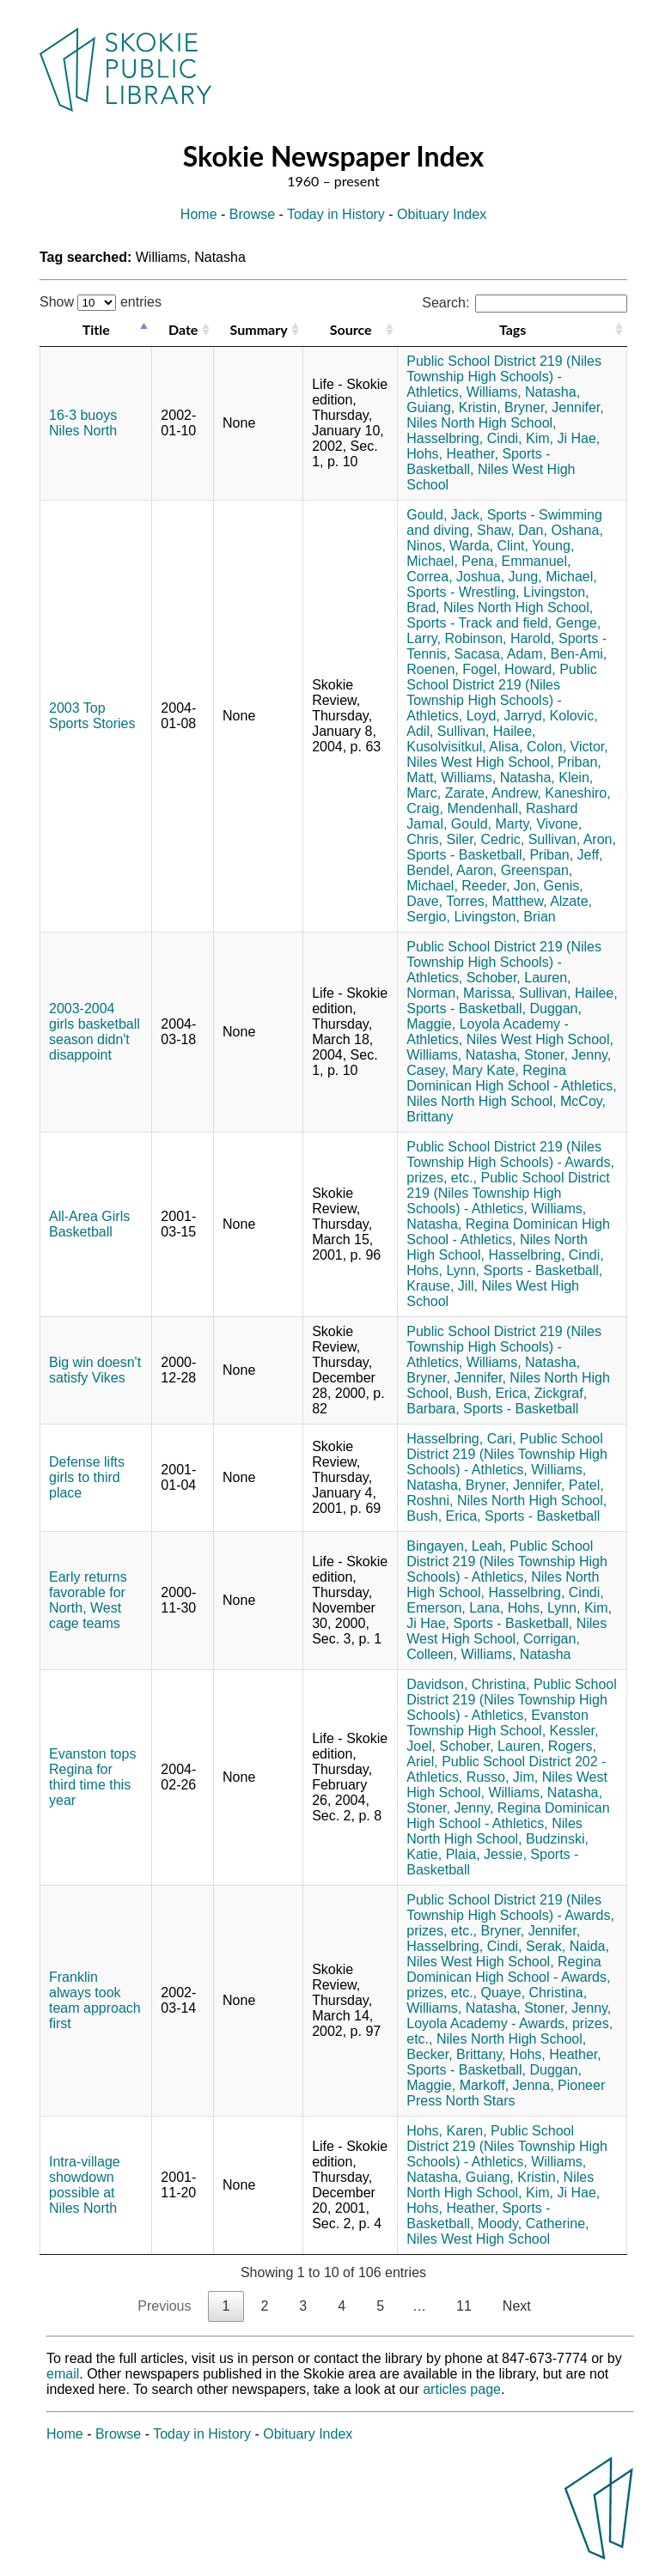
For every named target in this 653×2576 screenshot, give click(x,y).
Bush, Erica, (493, 1393)
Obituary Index (441, 214)
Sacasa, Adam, (500, 654)
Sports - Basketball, (466, 855)
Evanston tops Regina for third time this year (92, 1777)
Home (198, 214)
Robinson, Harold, (499, 638)
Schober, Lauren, (519, 977)
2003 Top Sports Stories (92, 716)
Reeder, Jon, (500, 885)
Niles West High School (478, 2239)
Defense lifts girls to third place (87, 1477)
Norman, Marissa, (460, 993)
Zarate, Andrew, (493, 793)
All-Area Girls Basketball (89, 1224)
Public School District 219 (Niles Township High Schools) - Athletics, (503, 376)
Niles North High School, (481, 423)
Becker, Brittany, (455, 2054)
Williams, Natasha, (523, 392)
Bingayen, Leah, (456, 1546)
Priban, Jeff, (565, 855)
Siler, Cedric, (485, 839)
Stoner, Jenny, (567, 1055)
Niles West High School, (479, 762)
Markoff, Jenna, (507, 2085)
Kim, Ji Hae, (563, 438)
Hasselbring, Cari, (461, 1438)
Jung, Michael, (553, 576)
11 (464, 2306)
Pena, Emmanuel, (516, 561)
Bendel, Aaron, (451, 870)
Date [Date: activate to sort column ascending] (183, 329)
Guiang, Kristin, (453, 407)
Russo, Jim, (503, 1777)
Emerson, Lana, (454, 1608)
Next (517, 2306)
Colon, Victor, (567, 746)
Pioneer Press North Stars (505, 2093)
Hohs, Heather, (452, 454)
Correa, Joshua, (455, 576)
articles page (462, 2389)
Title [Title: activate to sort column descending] (96, 329)
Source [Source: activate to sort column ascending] (351, 329)
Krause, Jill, (442, 1286)
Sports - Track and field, (479, 623)
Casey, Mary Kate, (462, 1070)
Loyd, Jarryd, (506, 715)
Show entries (101, 302)
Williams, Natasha (516, 1654)
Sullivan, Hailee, (486, 731)
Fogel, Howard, (509, 669)
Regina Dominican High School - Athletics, (511, 1078)
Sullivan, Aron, (572, 839)
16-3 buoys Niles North (83, 423)
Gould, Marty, (492, 824)
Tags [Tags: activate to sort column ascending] (512, 329)
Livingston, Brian (504, 916)
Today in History (336, 214)
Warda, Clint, (488, 545)
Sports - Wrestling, (462, 592)
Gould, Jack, (444, 514)
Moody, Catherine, (533, 2223)
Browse (252, 214)
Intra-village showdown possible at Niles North (84, 2184)
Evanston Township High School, (497, 1723)
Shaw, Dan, (512, 530)
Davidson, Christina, (467, 1684)
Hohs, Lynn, (442, 1270)
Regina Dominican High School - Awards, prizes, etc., (508, 1977)
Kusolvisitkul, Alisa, (464, 746)
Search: (524, 302)
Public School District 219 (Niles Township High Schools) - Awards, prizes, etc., (510, 1162)
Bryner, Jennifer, (554, 407)
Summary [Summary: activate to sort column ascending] (259, 329)
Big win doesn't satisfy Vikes (95, 1370)
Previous (164, 2306)
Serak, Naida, (567, 1946)
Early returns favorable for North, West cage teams (88, 1600)
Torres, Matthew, (496, 901)
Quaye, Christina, (534, 1992)
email (62, 2373)
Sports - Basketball (520, 1408)
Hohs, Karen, (446, 2130)
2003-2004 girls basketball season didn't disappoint (94, 1031)
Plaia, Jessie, (486, 1854)
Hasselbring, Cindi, (464, 438)
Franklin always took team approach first (95, 2000)
